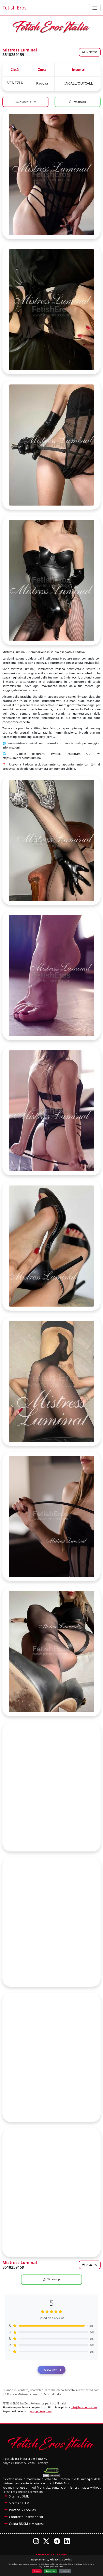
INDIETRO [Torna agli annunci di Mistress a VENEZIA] (89, 52)
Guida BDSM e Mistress (26, 2524)
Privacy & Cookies (22, 2510)
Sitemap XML (19, 2496)
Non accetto (50, 2571)
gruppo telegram (41, 2411)
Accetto (37, 2571)
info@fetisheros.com (84, 2407)
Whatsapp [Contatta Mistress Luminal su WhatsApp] (77, 102)
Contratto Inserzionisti (26, 2517)
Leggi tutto (65, 2571)
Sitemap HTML (20, 2503)
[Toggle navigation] (95, 8)
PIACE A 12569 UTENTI (25, 102)
